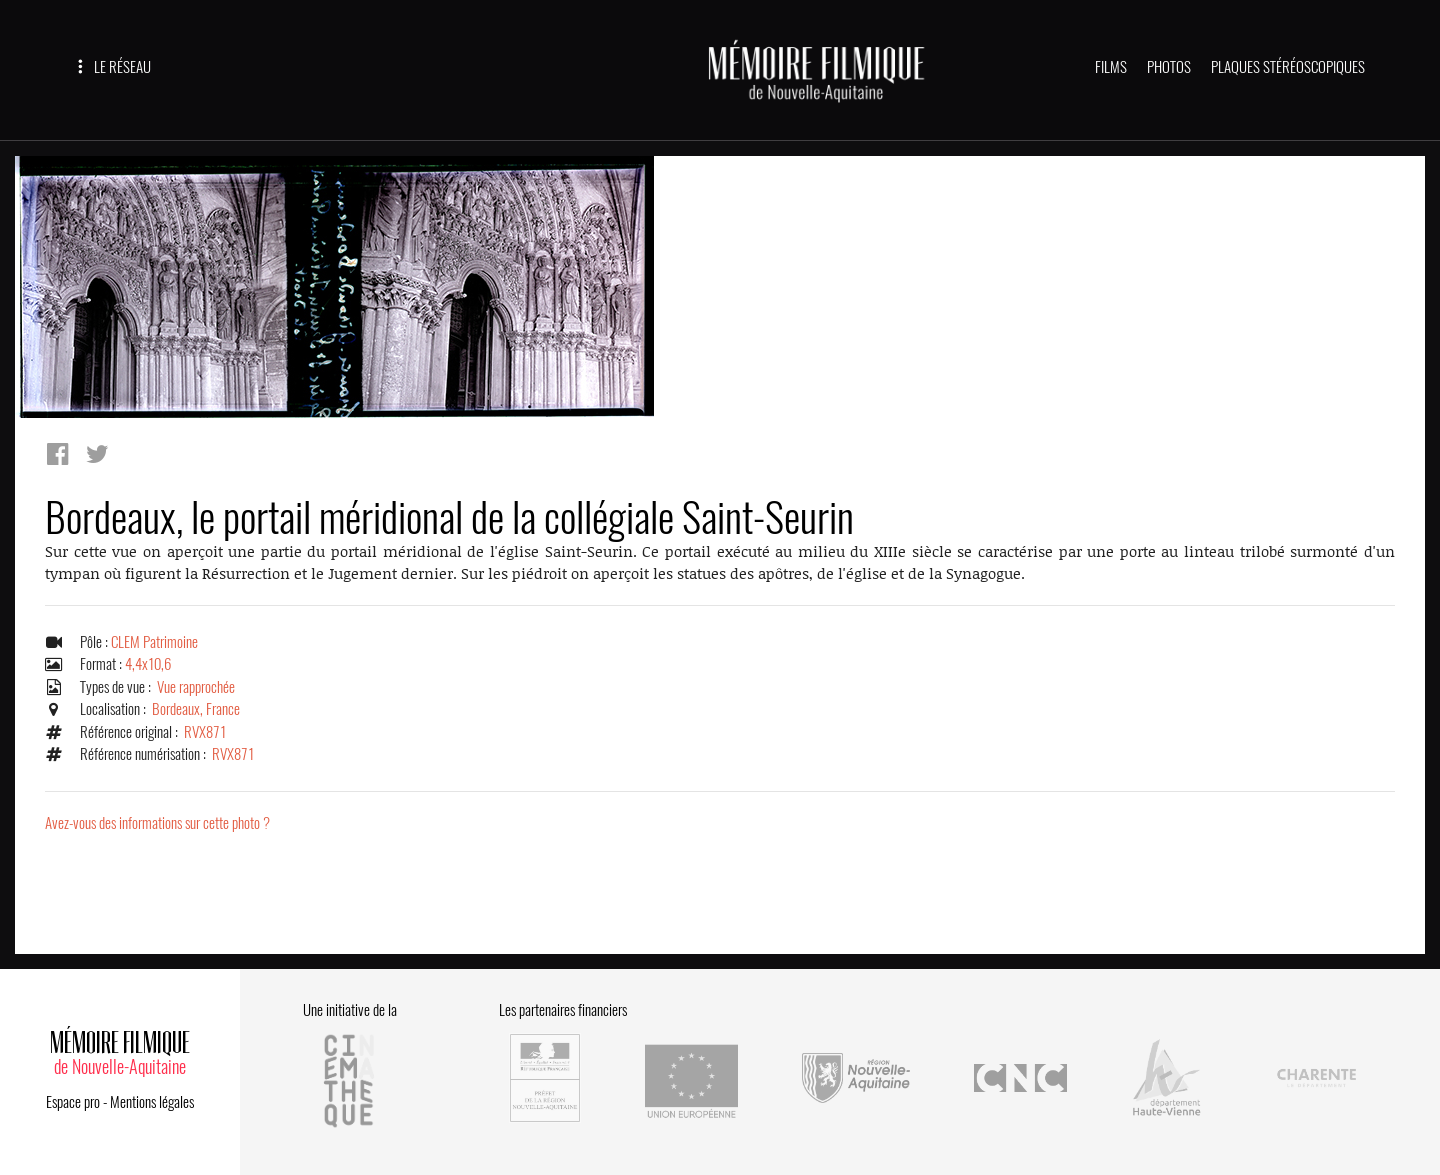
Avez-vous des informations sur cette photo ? (157, 823)
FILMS (1111, 67)
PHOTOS (1169, 67)
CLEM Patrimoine (154, 642)
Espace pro (73, 1102)
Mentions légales (152, 1102)
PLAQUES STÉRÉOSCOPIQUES (1288, 67)
